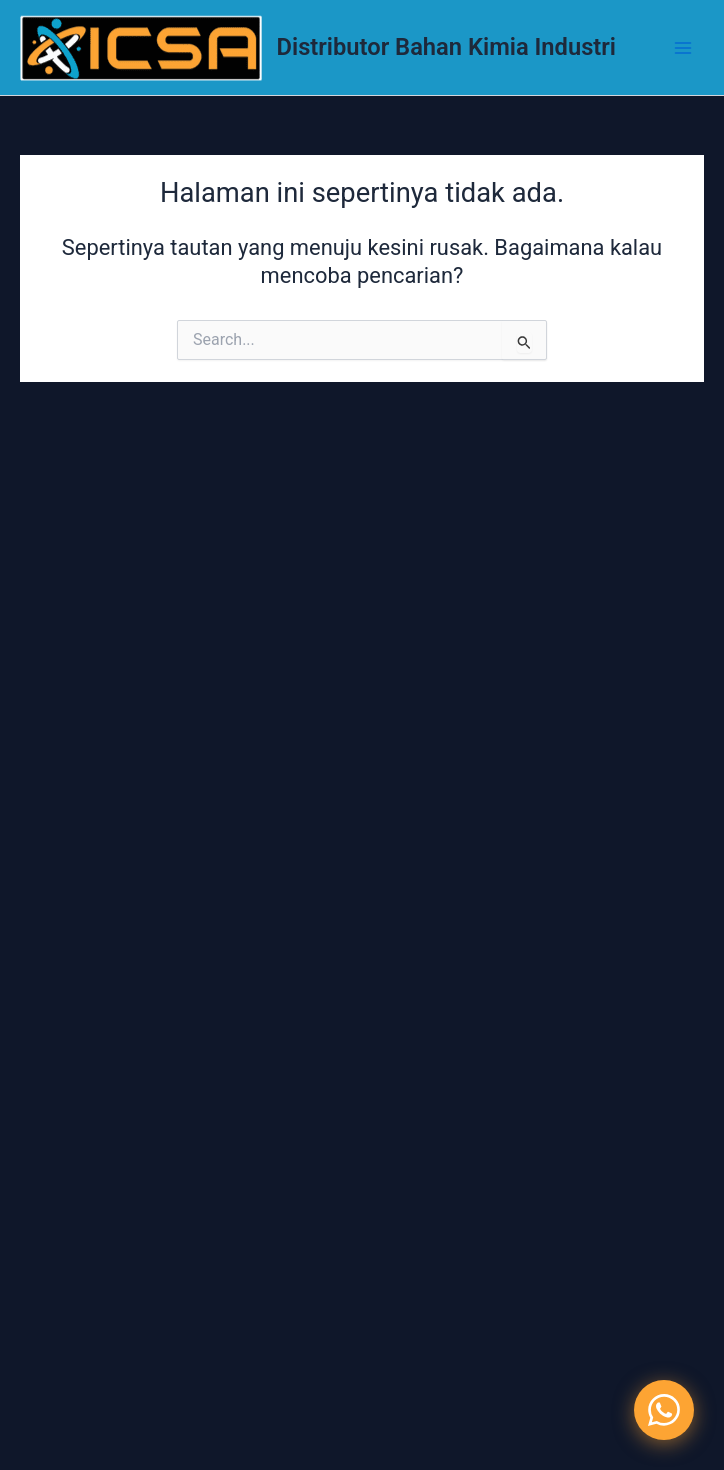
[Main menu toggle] (683, 48)
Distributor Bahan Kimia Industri (446, 47)
